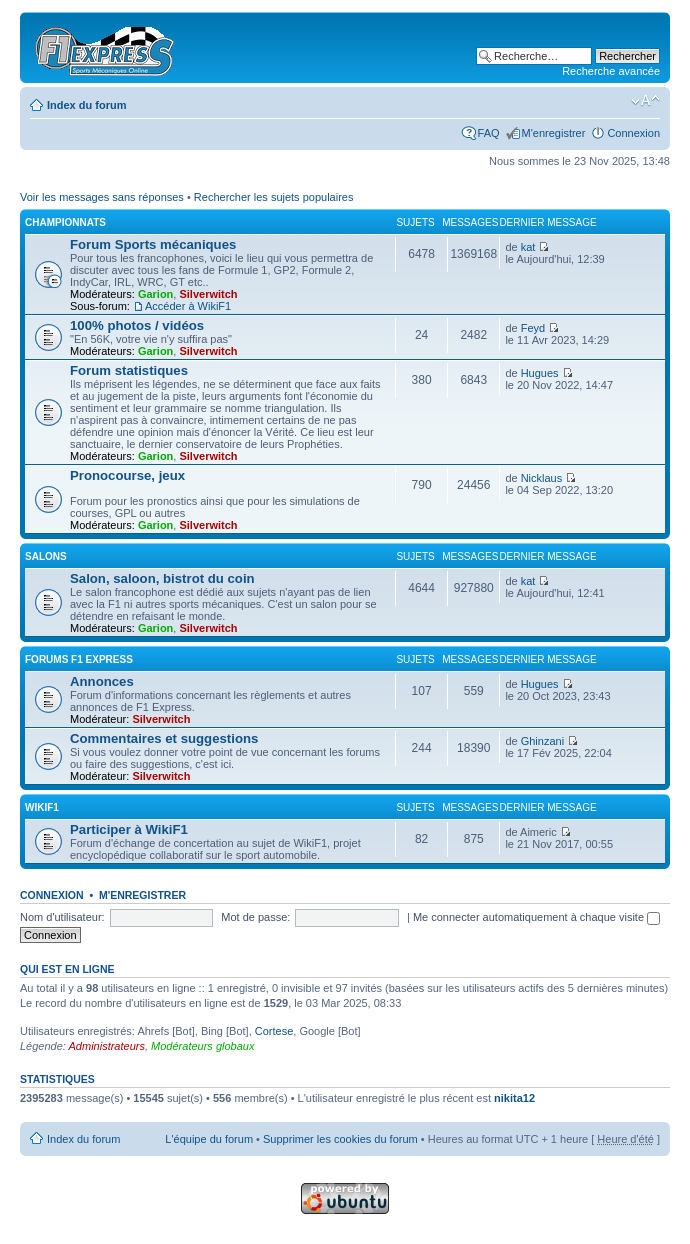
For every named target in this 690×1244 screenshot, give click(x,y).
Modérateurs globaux (202, 1046)
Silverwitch (208, 294)
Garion (155, 294)
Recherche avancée (611, 71)
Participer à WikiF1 (129, 829)
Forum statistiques (129, 370)
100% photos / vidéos (137, 325)
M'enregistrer (554, 133)
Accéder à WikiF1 (188, 306)
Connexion (633, 133)
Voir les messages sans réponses (102, 197)
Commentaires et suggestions (164, 738)
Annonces (102, 681)
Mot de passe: (255, 917)
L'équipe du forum (209, 1139)
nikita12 (514, 1098)
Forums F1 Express (79, 659)
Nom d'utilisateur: (62, 917)
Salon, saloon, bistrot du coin (162, 578)
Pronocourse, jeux (127, 475)
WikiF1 (42, 807)
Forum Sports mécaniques (153, 244)
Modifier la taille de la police (645, 101)
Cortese (274, 1031)
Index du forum (86, 105)
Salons (46, 556)
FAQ (489, 133)
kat (528, 247)
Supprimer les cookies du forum (340, 1139)
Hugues (540, 373)
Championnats (65, 222)
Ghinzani (542, 741)
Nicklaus (542, 478)
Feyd (533, 328)
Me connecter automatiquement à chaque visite (536, 917)
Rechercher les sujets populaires (274, 197)
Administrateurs (107, 1046)
